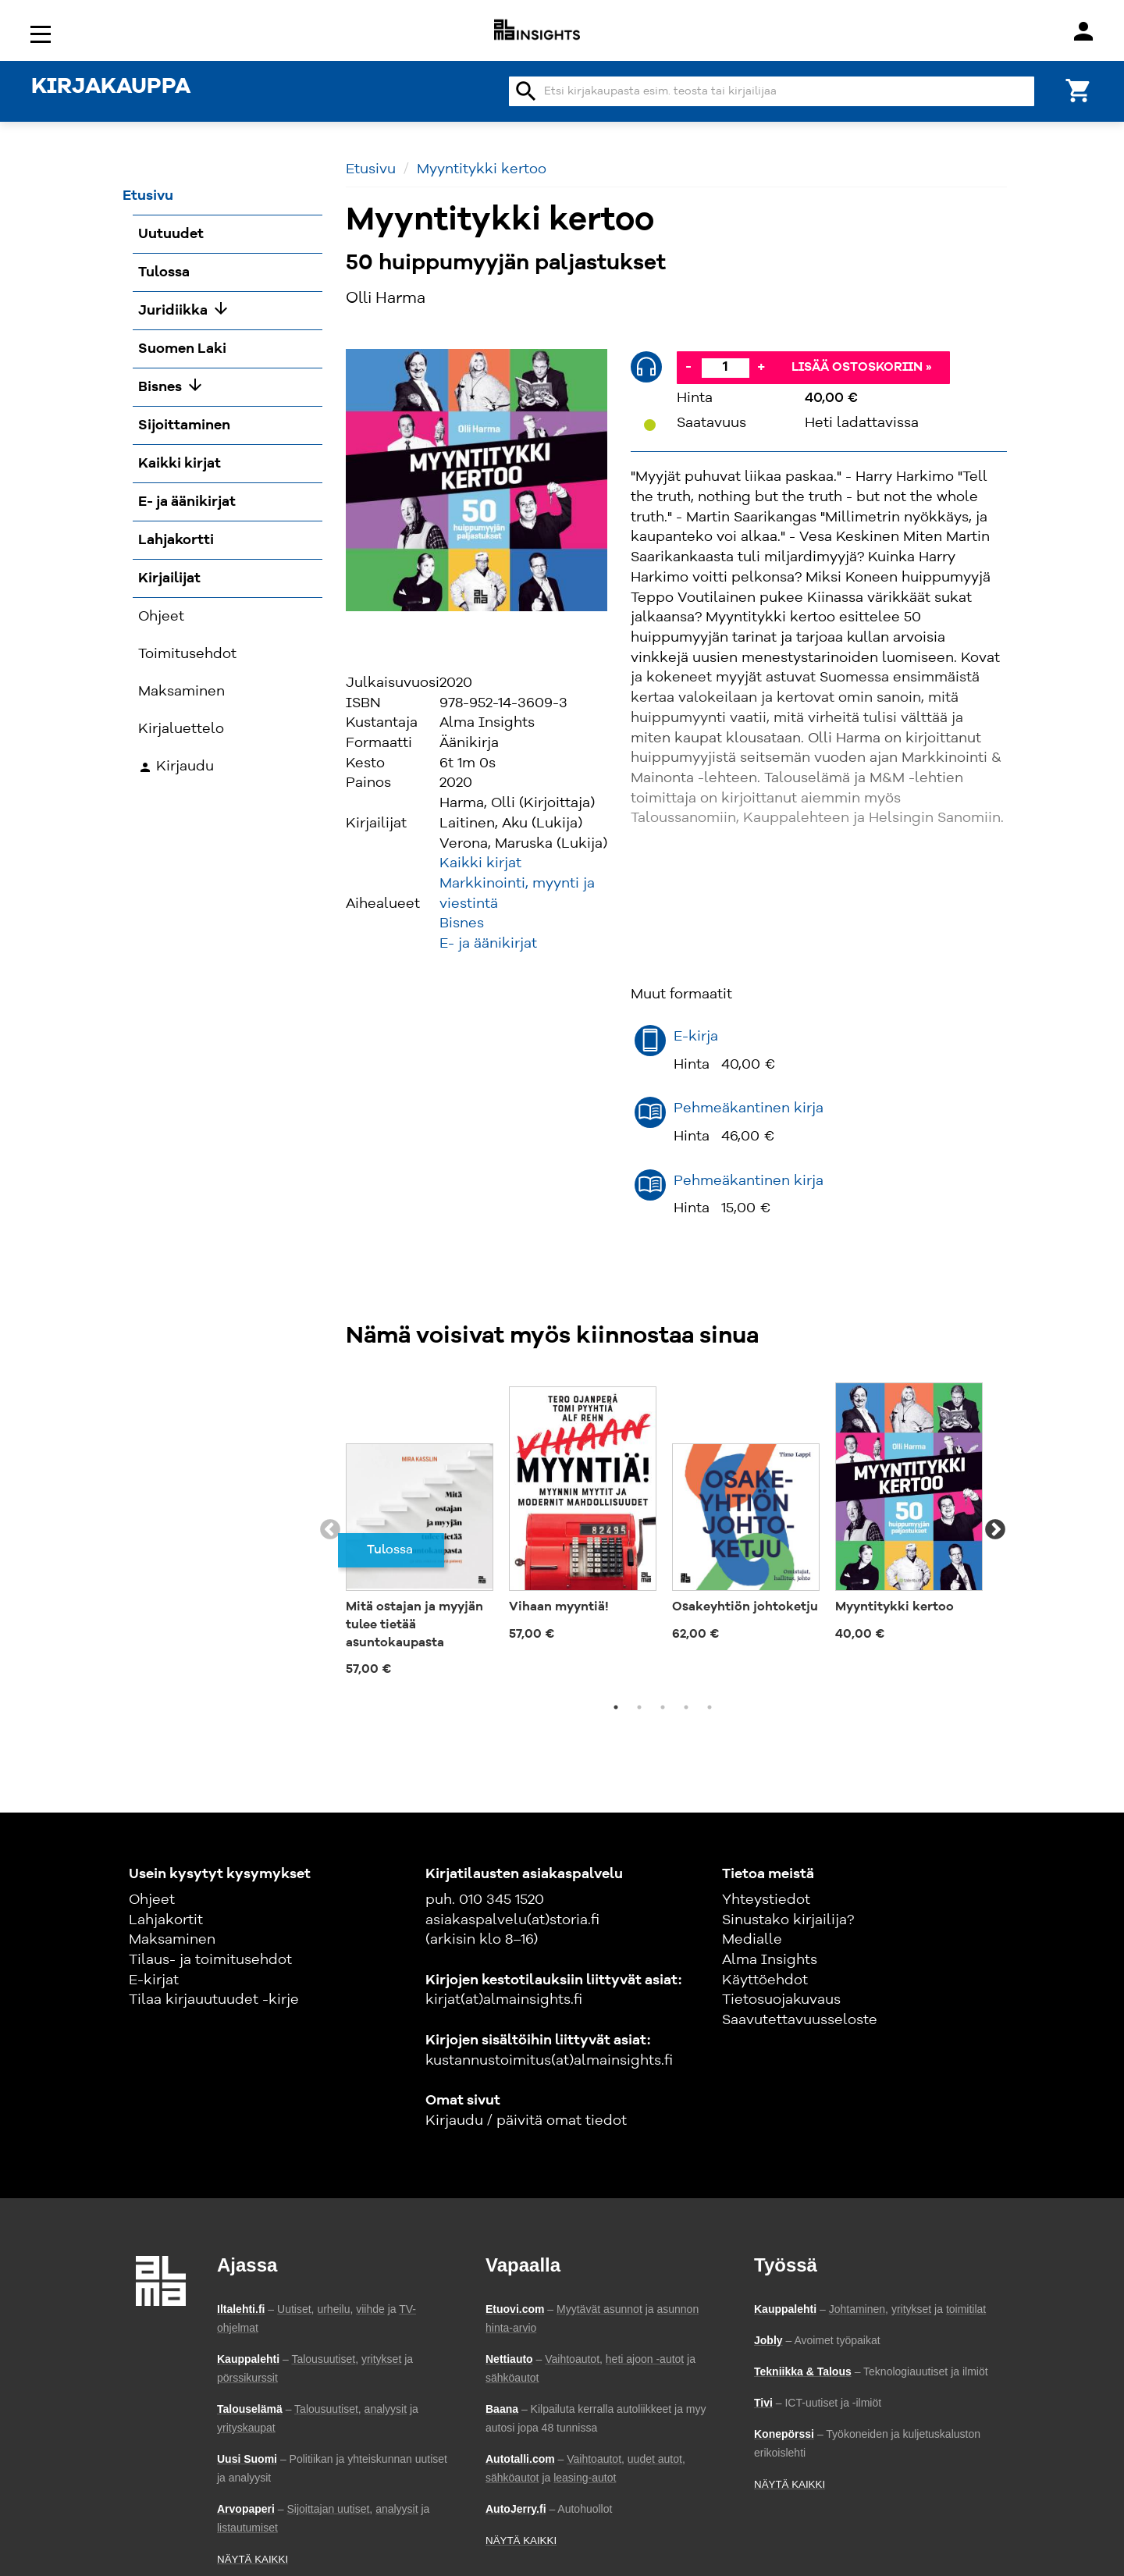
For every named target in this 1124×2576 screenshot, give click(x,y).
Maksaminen (172, 1940)
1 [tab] (616, 1707)
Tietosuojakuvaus (781, 2000)
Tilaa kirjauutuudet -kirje (214, 2000)
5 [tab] (709, 1707)
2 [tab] (639, 1707)
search (526, 91)
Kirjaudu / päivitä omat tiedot (526, 2121)
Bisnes (461, 923)
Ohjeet (152, 1900)
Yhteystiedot (766, 1900)
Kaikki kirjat (480, 863)
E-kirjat (154, 1980)
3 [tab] (662, 1707)
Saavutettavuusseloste (799, 2020)
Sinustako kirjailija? (788, 1920)
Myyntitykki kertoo (481, 169)
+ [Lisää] (761, 367)
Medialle (752, 1940)
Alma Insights (769, 1960)
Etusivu (371, 169)
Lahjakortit (166, 1920)
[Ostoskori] (1079, 89)
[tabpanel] (419, 1530)
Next (995, 1530)
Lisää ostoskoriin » (861, 367)
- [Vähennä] (688, 367)
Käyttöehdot (765, 1980)
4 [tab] (686, 1707)
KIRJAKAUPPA (110, 87)
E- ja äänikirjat (488, 944)
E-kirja (696, 1037)
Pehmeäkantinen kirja (748, 1108)
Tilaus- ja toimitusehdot (210, 1960)
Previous (330, 1530)
